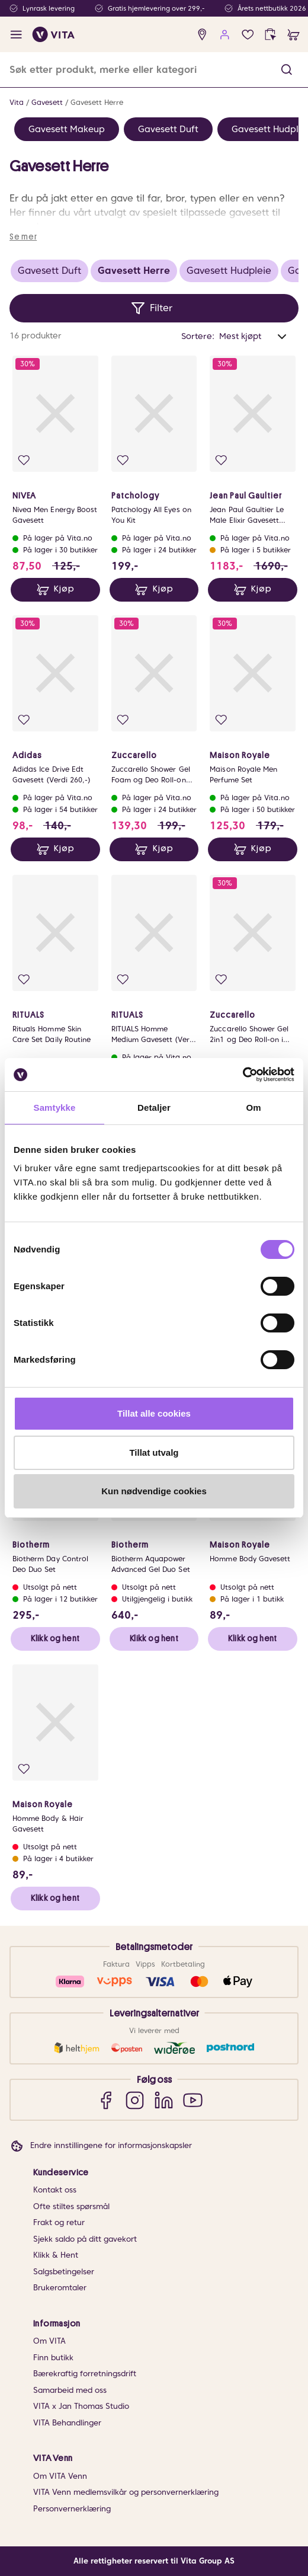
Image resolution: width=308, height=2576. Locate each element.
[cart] (293, 34)
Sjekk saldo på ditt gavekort (85, 2239)
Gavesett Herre (96, 102)
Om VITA (49, 2341)
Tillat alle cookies (154, 1413)
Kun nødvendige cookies (154, 1491)
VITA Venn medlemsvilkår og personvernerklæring (126, 2492)
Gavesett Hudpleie (229, 270)
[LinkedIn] (164, 2099)
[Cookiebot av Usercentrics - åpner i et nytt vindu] (242, 1074)
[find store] (202, 34)
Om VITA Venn (60, 2476)
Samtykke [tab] (55, 1107)
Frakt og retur (59, 2222)
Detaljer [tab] (154, 1107)
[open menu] (16, 34)
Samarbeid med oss (70, 2390)
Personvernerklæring (72, 2508)
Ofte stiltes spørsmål (71, 2206)
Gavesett (47, 102)
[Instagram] (135, 2099)
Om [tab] (253, 1107)
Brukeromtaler (59, 2287)
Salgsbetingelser (63, 2271)
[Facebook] (106, 2099)
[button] (286, 69)
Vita (16, 102)
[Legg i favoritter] (24, 460)
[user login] (224, 34)
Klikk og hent (55, 1638)
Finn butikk (53, 2357)
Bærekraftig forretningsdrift (84, 2373)
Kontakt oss (54, 2189)
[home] (53, 34)
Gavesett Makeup (66, 129)
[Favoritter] (247, 34)
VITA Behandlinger (67, 2422)
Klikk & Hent (55, 2255)
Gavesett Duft (168, 129)
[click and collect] (270, 34)
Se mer (23, 236)
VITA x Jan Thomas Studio (81, 2406)
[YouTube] (193, 2099)
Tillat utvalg (153, 1452)
